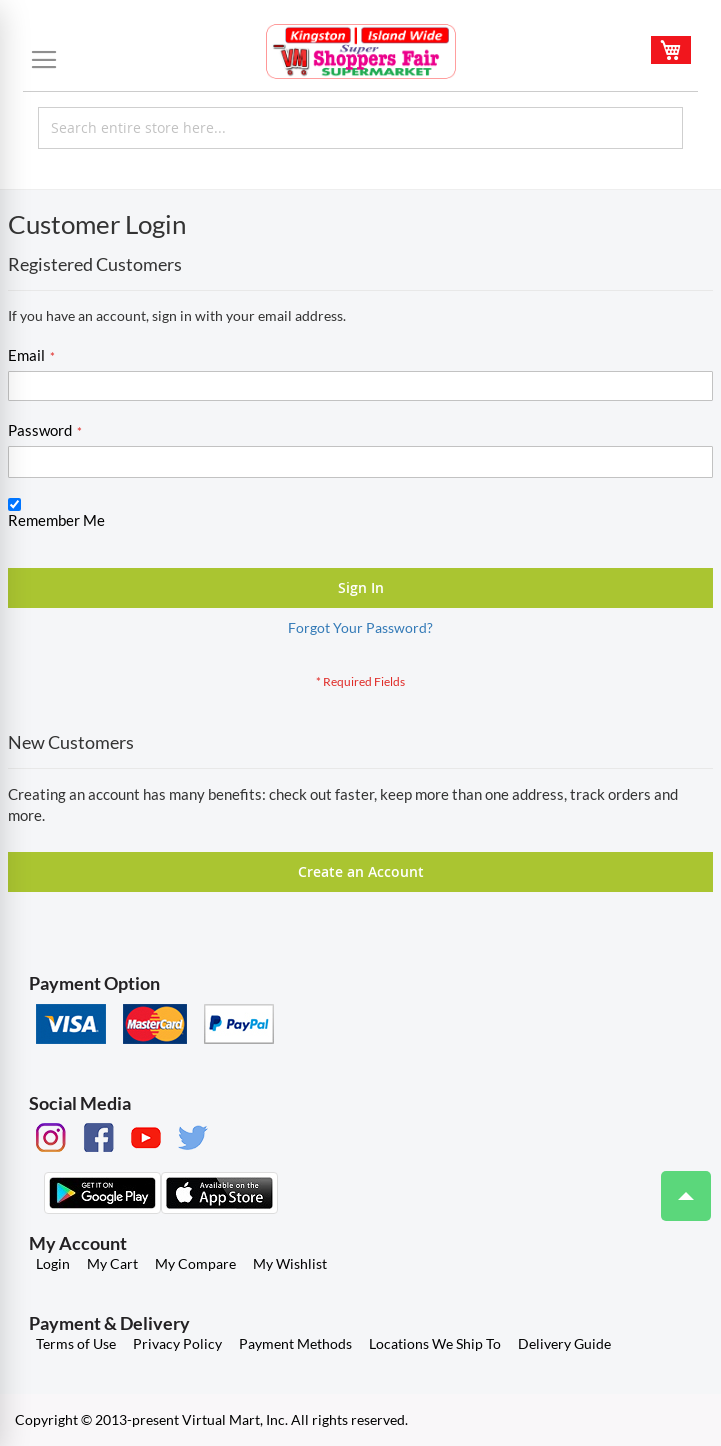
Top (677, 1186)
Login (53, 1263)
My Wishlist (290, 1263)
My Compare (195, 1263)
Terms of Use (76, 1343)
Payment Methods (295, 1343)
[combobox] (360, 128)
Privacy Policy (177, 1343)
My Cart (112, 1263)
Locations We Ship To (435, 1343)
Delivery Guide (564, 1343)
